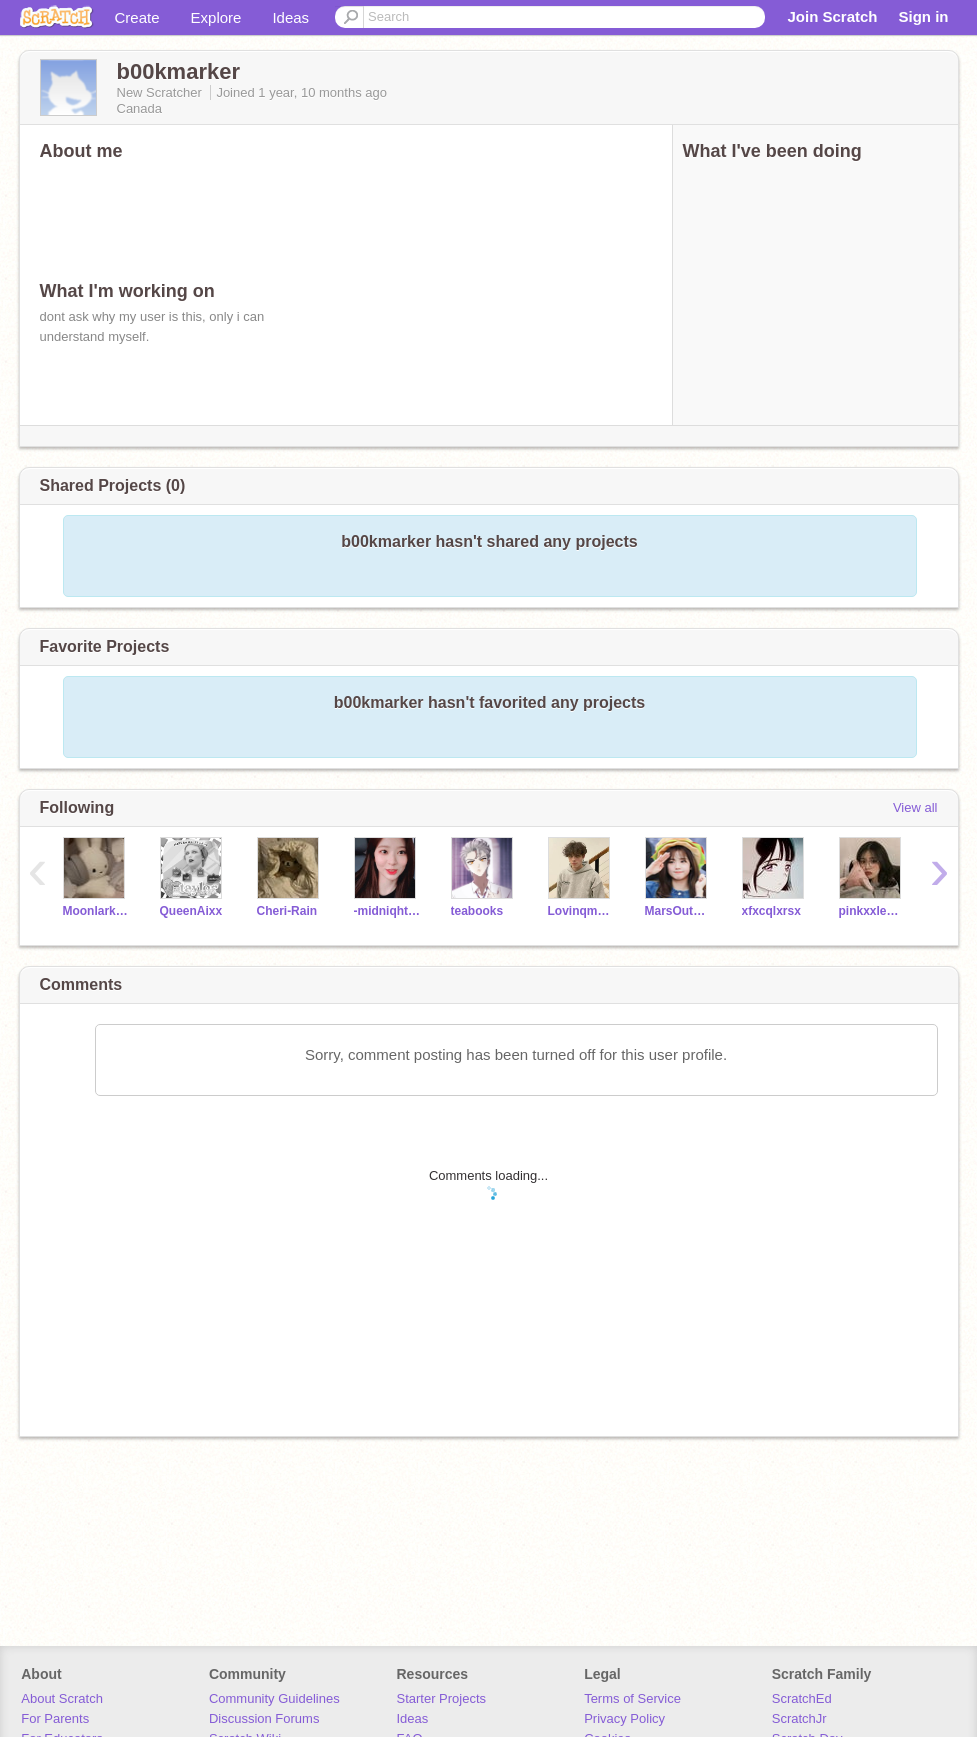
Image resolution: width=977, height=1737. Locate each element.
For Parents (55, 1718)
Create (137, 17)
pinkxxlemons (872, 911)
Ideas (290, 17)
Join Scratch (832, 16)
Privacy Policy (624, 1718)
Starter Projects (442, 1698)
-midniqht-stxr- (387, 911)
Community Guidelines (274, 1698)
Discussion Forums (264, 1718)
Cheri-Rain (287, 911)
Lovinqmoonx (581, 911)
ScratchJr (799, 1718)
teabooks (477, 911)
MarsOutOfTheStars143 (678, 911)
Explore (216, 17)
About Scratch (62, 1698)
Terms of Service (632, 1698)
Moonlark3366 (96, 911)
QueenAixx (191, 911)
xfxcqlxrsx (771, 911)
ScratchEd (802, 1698)
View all (915, 807)
